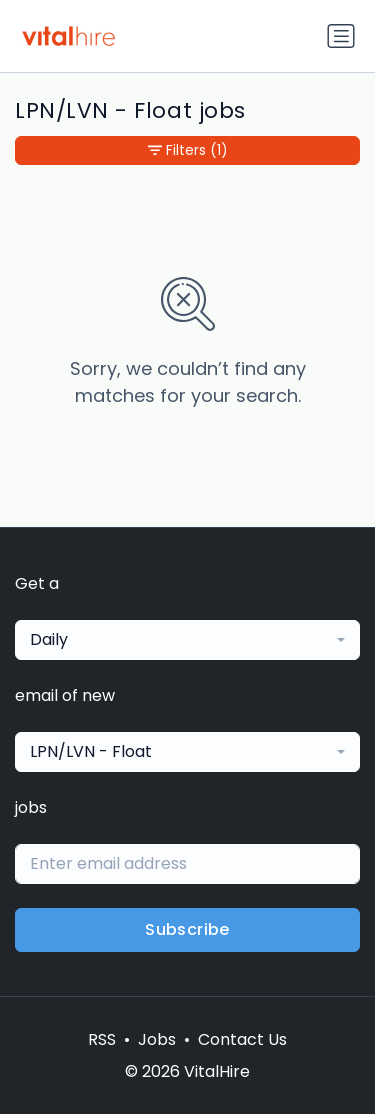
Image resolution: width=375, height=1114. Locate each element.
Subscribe (187, 929)
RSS (102, 1039)
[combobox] (187, 640)
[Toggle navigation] (341, 36)
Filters (188, 150)
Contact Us (242, 1039)
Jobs (157, 1039)
